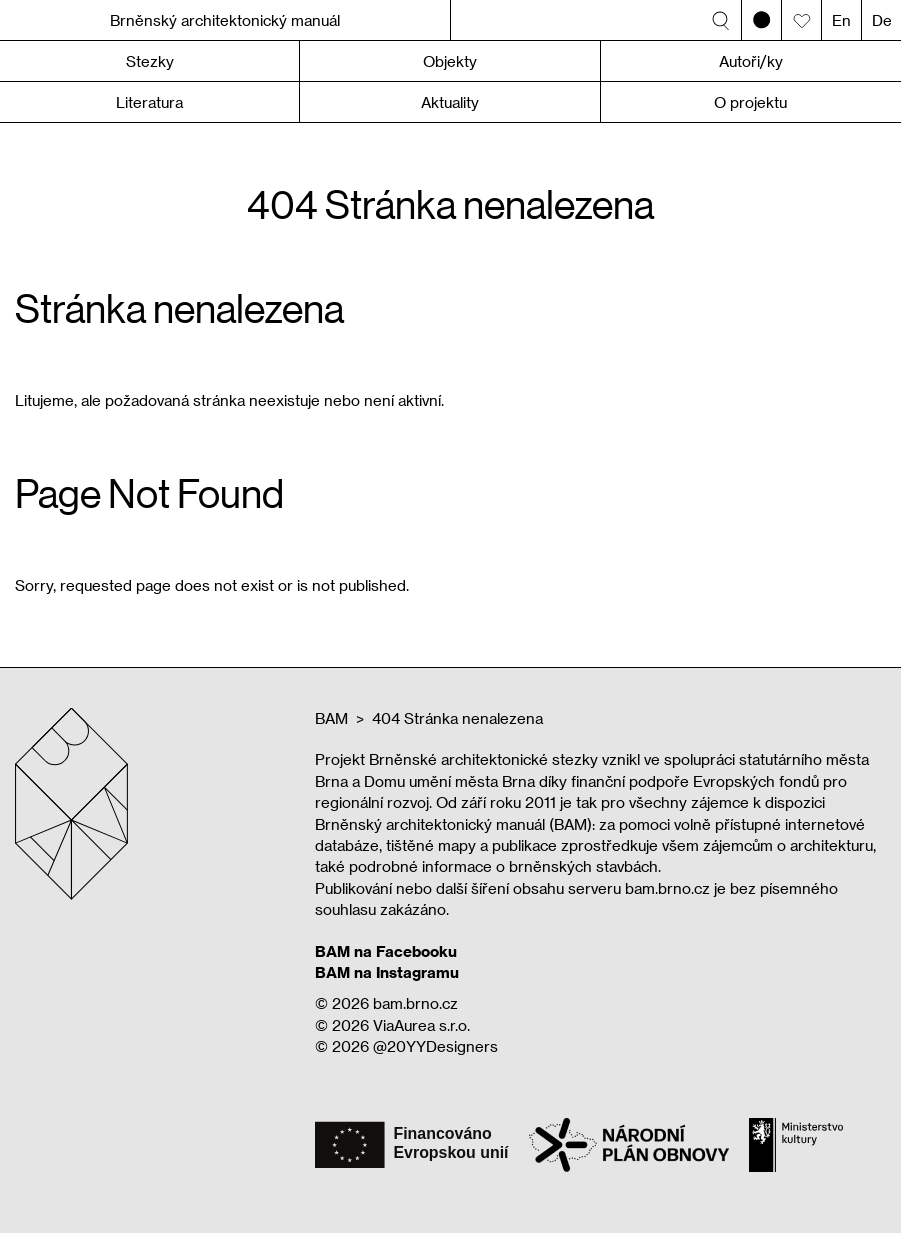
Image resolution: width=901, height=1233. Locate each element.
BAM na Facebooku (386, 951)
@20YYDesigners (435, 1046)
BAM (331, 718)
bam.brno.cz (415, 1003)
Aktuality (450, 102)
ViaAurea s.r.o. (421, 1025)
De (882, 20)
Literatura (149, 102)
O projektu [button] (750, 102)
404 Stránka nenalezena (457, 718)
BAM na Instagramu (387, 972)
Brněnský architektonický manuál (225, 20)
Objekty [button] (450, 61)
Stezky (150, 61)
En (841, 20)
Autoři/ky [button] (751, 61)
